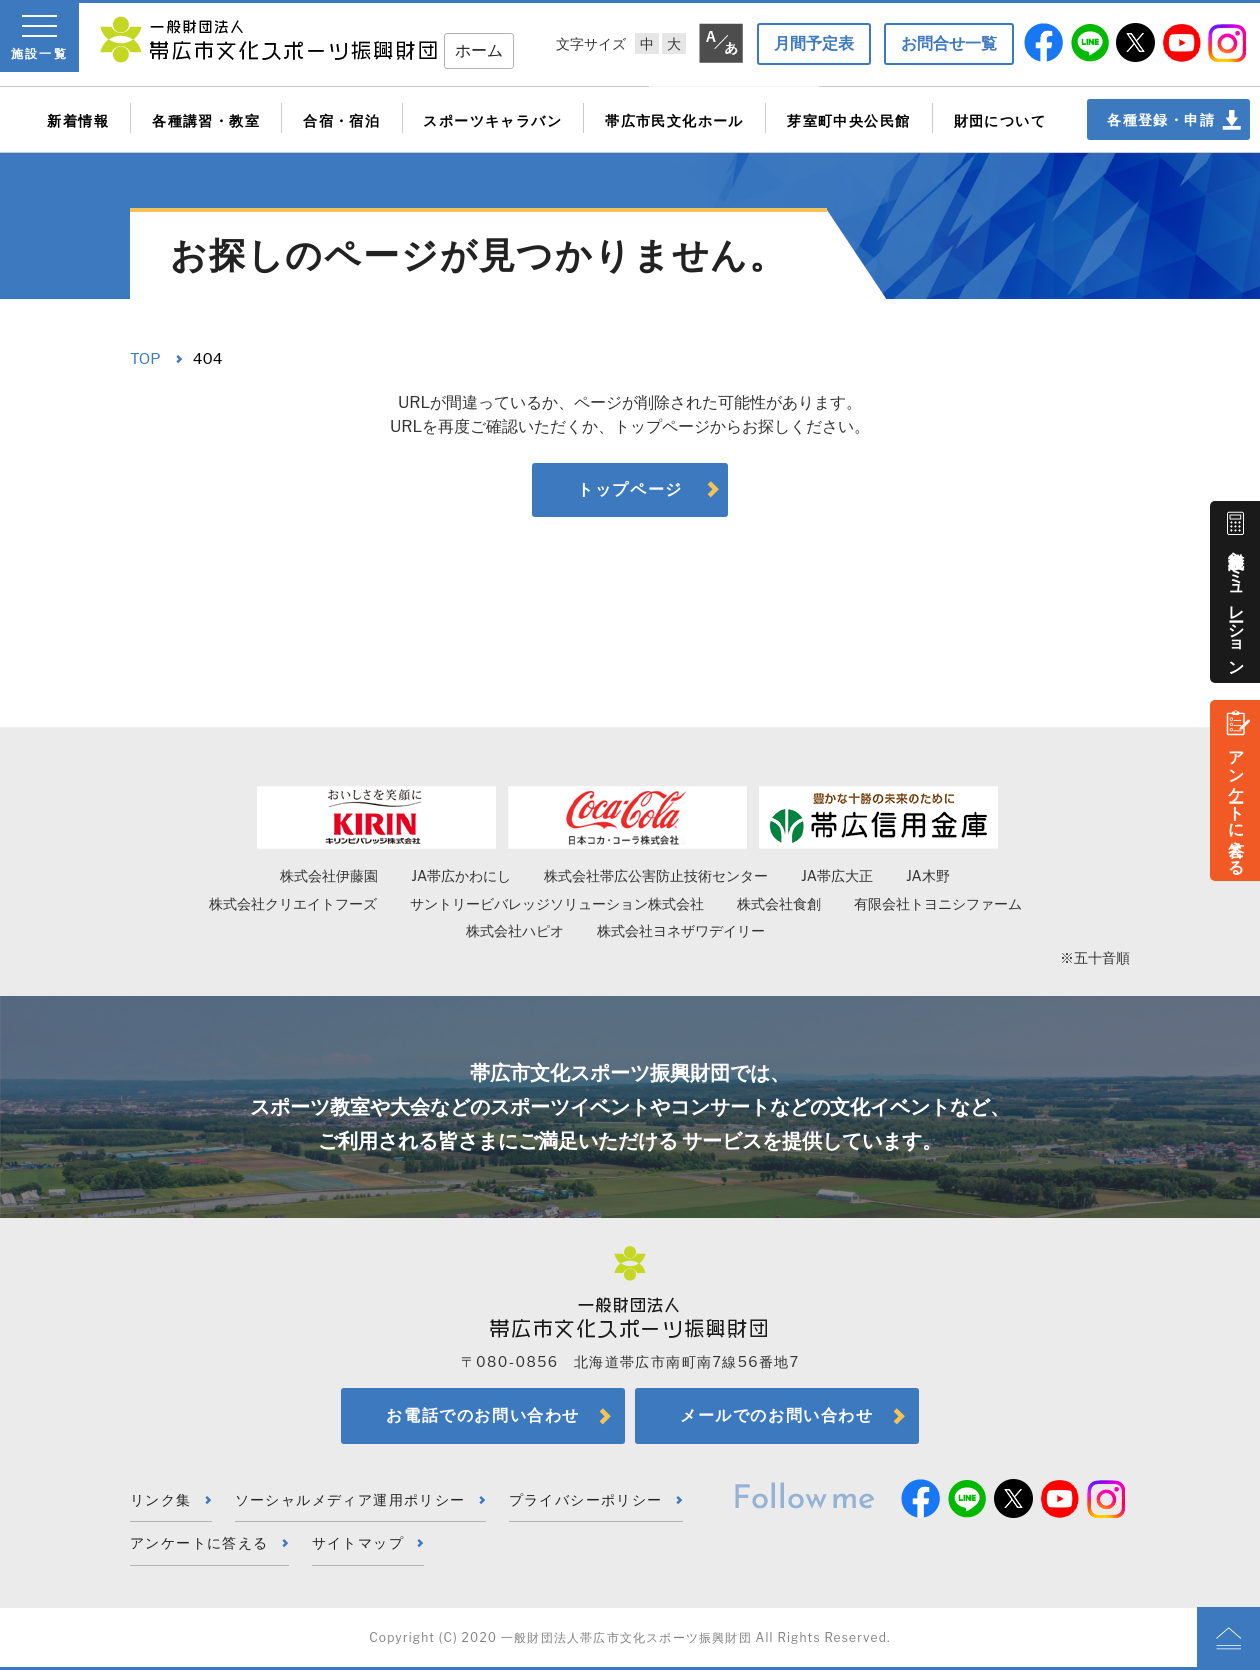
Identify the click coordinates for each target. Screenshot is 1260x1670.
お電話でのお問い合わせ (483, 1415)
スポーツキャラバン (492, 120)
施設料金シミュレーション (1236, 604)
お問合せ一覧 (949, 43)
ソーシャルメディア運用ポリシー (350, 1499)
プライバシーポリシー (586, 1499)
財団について (1000, 120)
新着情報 (78, 120)
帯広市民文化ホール (674, 120)
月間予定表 (814, 43)
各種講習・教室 (206, 120)
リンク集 (161, 1499)
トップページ (630, 489)
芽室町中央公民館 (848, 120)
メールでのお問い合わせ (777, 1415)
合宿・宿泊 (341, 120)
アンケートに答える (1236, 803)
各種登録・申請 (1161, 119)
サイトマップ (358, 1542)
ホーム (479, 50)
